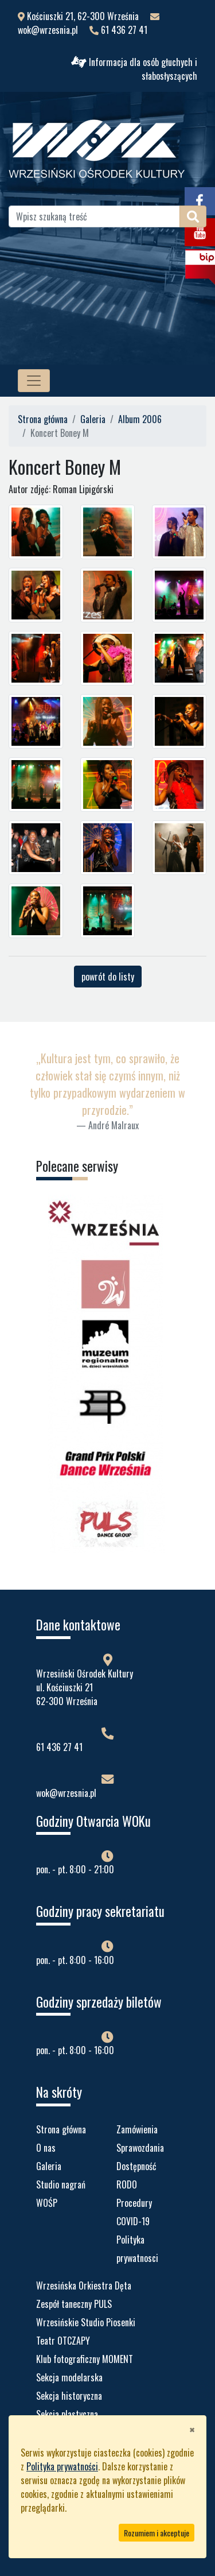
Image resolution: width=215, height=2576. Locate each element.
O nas (46, 2148)
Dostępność (136, 2166)
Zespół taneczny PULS (74, 2304)
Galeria (92, 419)
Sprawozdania (140, 2148)
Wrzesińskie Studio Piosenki (85, 2322)
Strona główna (43, 419)
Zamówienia (137, 2129)
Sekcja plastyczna (67, 2414)
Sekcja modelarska (69, 2377)
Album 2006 (140, 419)
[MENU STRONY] (34, 380)
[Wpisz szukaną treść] (94, 216)
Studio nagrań (60, 2184)
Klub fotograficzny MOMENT (84, 2359)
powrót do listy (107, 976)
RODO (126, 2184)
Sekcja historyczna (69, 2396)
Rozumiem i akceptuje (156, 2533)
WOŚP (46, 2203)
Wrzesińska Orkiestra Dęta (83, 2285)
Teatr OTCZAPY (63, 2341)
